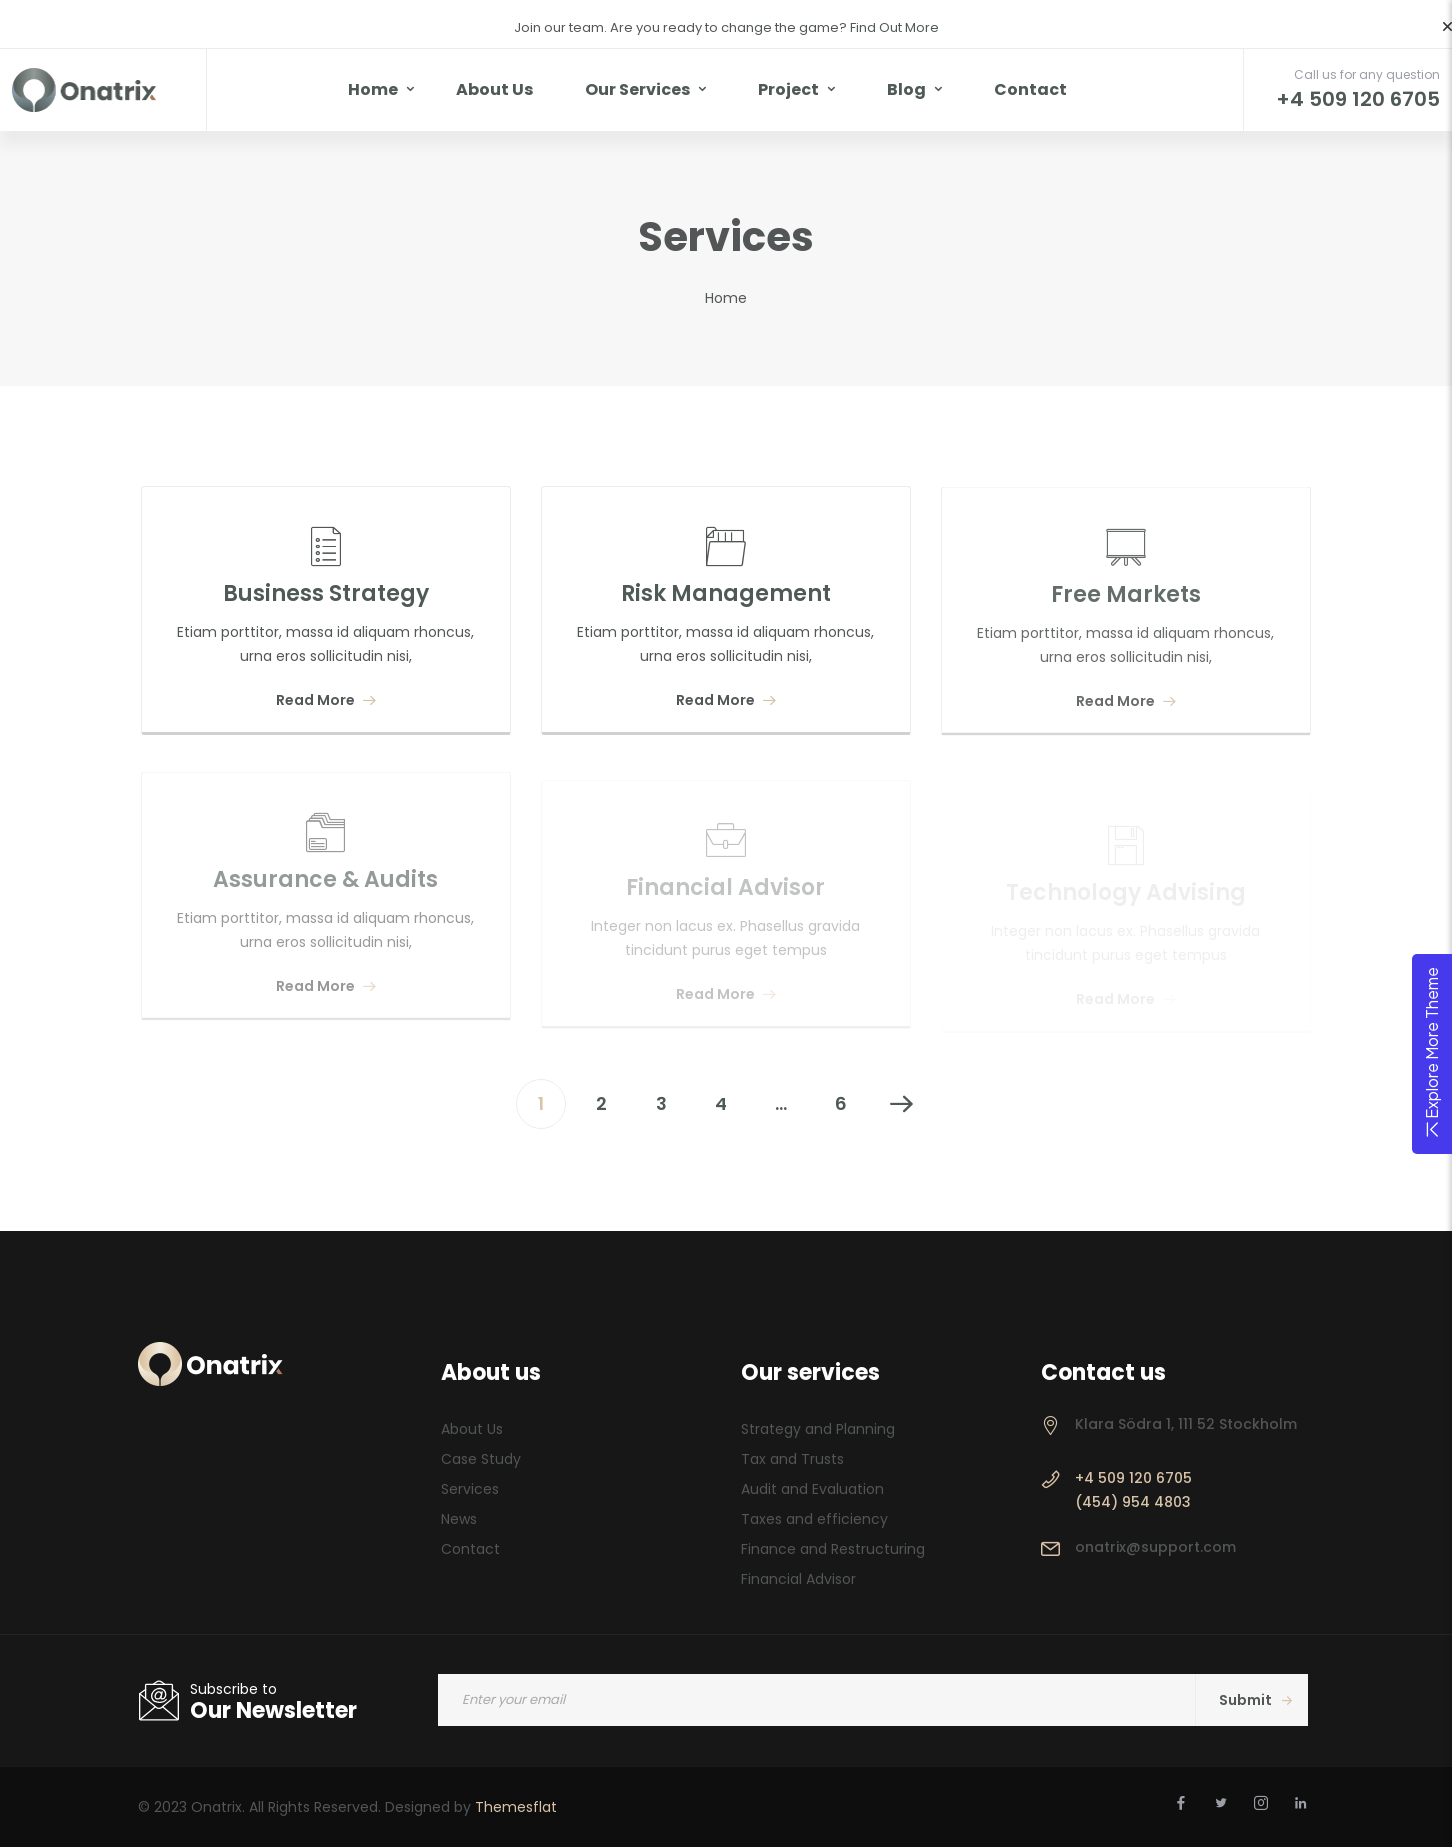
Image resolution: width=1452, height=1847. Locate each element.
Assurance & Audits (325, 888)
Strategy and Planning (818, 1429)
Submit (1255, 1700)
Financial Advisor (725, 892)
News (459, 1519)
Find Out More (893, 27)
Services (470, 1489)
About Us (494, 89)
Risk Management (726, 594)
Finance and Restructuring (833, 1549)
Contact (1030, 89)
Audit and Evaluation (812, 1489)
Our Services (637, 89)
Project (788, 89)
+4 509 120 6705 (1133, 1478)
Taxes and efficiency (814, 1519)
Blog (906, 89)
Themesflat (516, 1807)
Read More (326, 700)
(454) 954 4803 (1133, 1502)
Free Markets (1126, 600)
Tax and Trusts (792, 1459)
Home (373, 89)
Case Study (481, 1459)
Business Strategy (326, 593)
